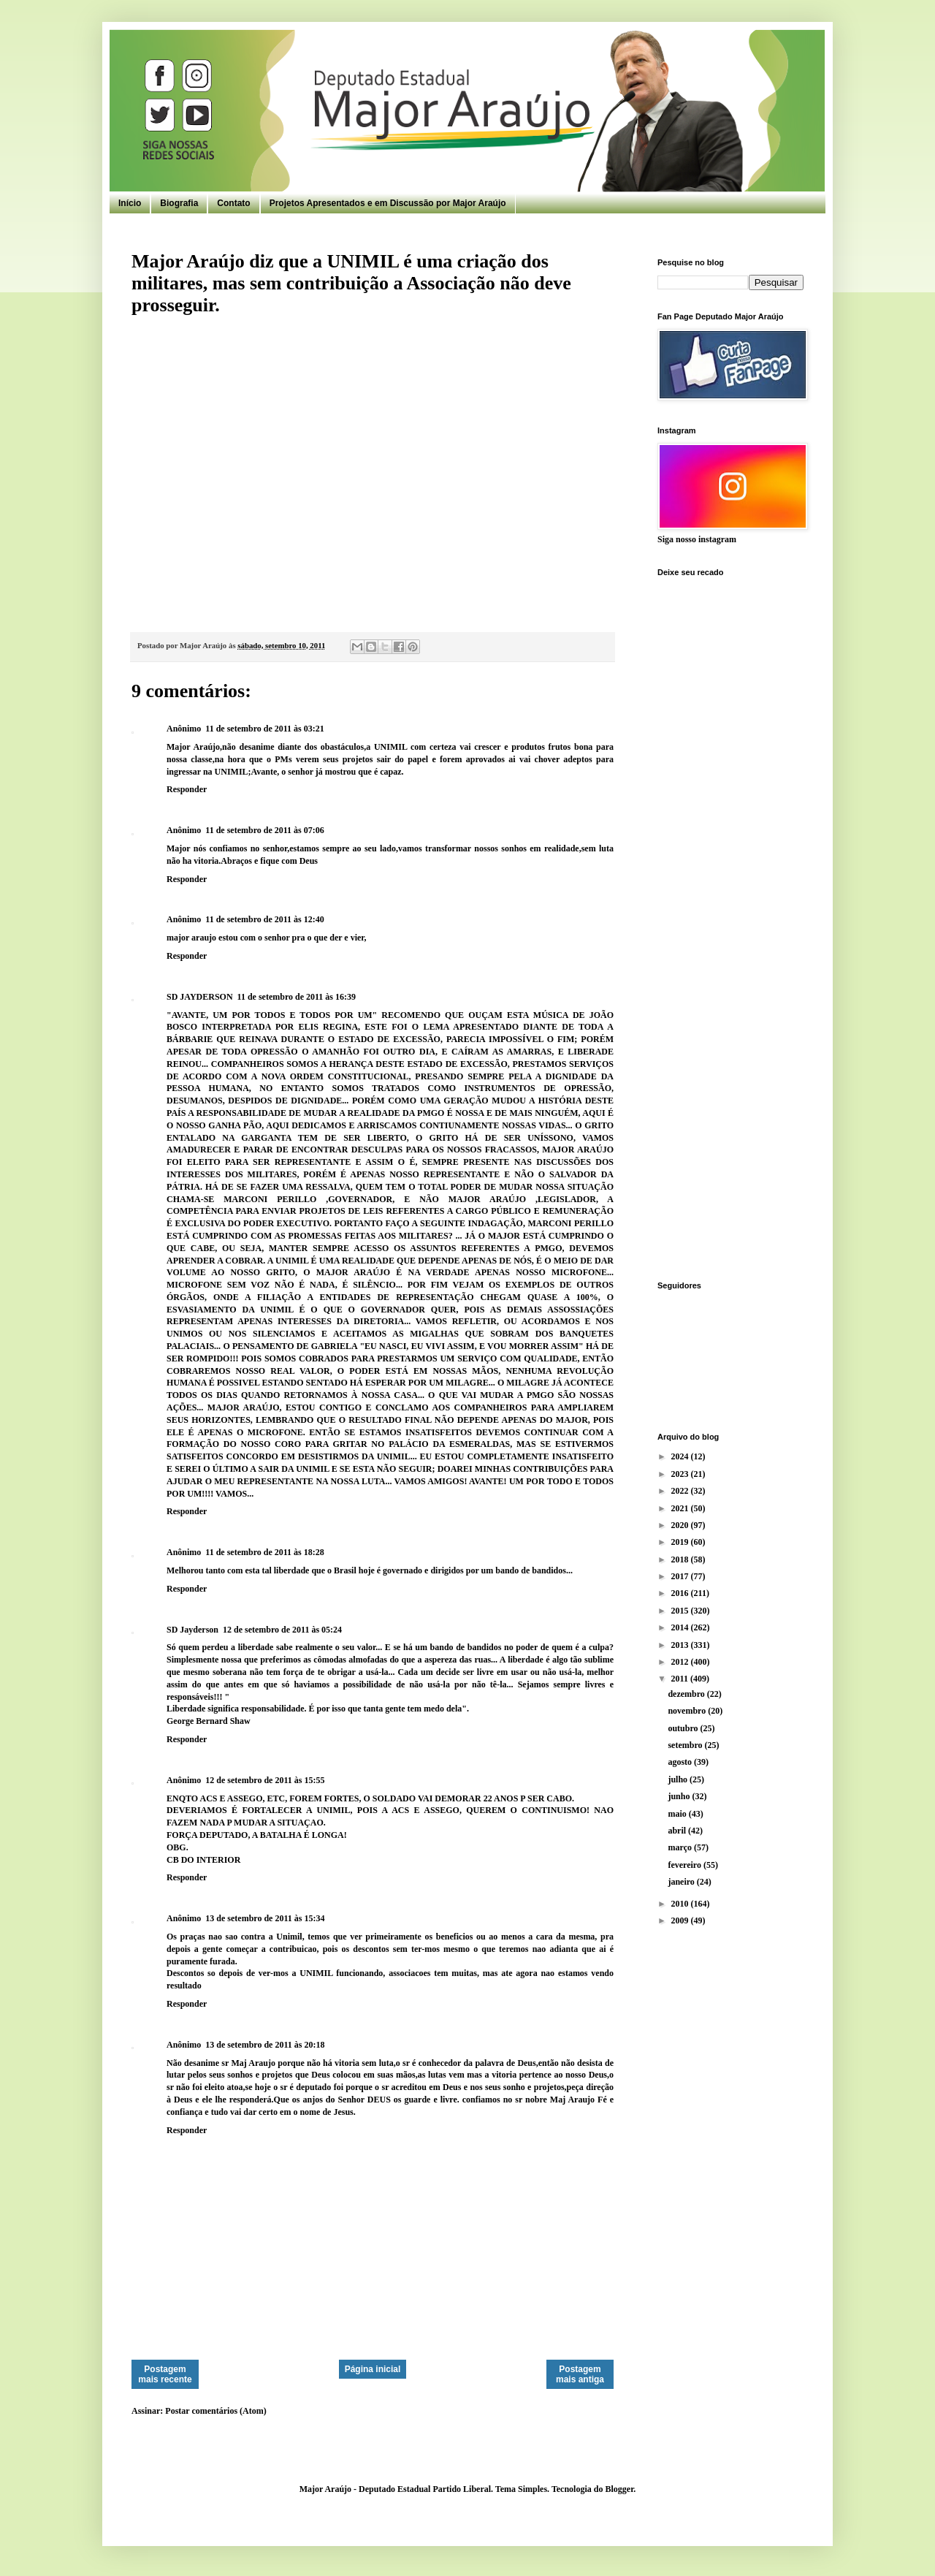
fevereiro (685, 1865)
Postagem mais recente (164, 2374)
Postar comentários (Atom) (215, 2411)
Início (129, 203)
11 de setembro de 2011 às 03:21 (264, 728)
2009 (681, 1920)
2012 (681, 1662)
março (681, 1847)
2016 (681, 1593)
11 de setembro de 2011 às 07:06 (264, 830)
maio (678, 1814)
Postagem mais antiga (580, 2374)
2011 (680, 1678)
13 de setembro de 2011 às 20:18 (264, 2045)
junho (680, 1796)
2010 (681, 1904)
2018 (681, 1559)
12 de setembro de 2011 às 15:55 (264, 1780)
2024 (681, 1456)
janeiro (682, 1882)
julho (679, 1779)
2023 (681, 1474)
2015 (681, 1611)
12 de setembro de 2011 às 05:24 (282, 1630)
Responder (187, 789)
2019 (681, 1542)
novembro (688, 1711)
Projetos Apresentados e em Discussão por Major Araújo (388, 203)
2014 (681, 1627)
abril (678, 1830)
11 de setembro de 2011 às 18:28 (264, 1552)
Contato (233, 203)
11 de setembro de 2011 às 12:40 (264, 919)
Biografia (179, 203)
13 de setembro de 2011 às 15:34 (264, 1918)
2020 (681, 1525)
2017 (681, 1576)
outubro (684, 1728)
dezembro (687, 1694)
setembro (686, 1745)
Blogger (619, 2489)
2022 (681, 1491)
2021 (681, 1508)
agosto (681, 1762)
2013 (681, 1645)
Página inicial (373, 2369)
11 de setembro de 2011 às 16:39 (296, 997)
